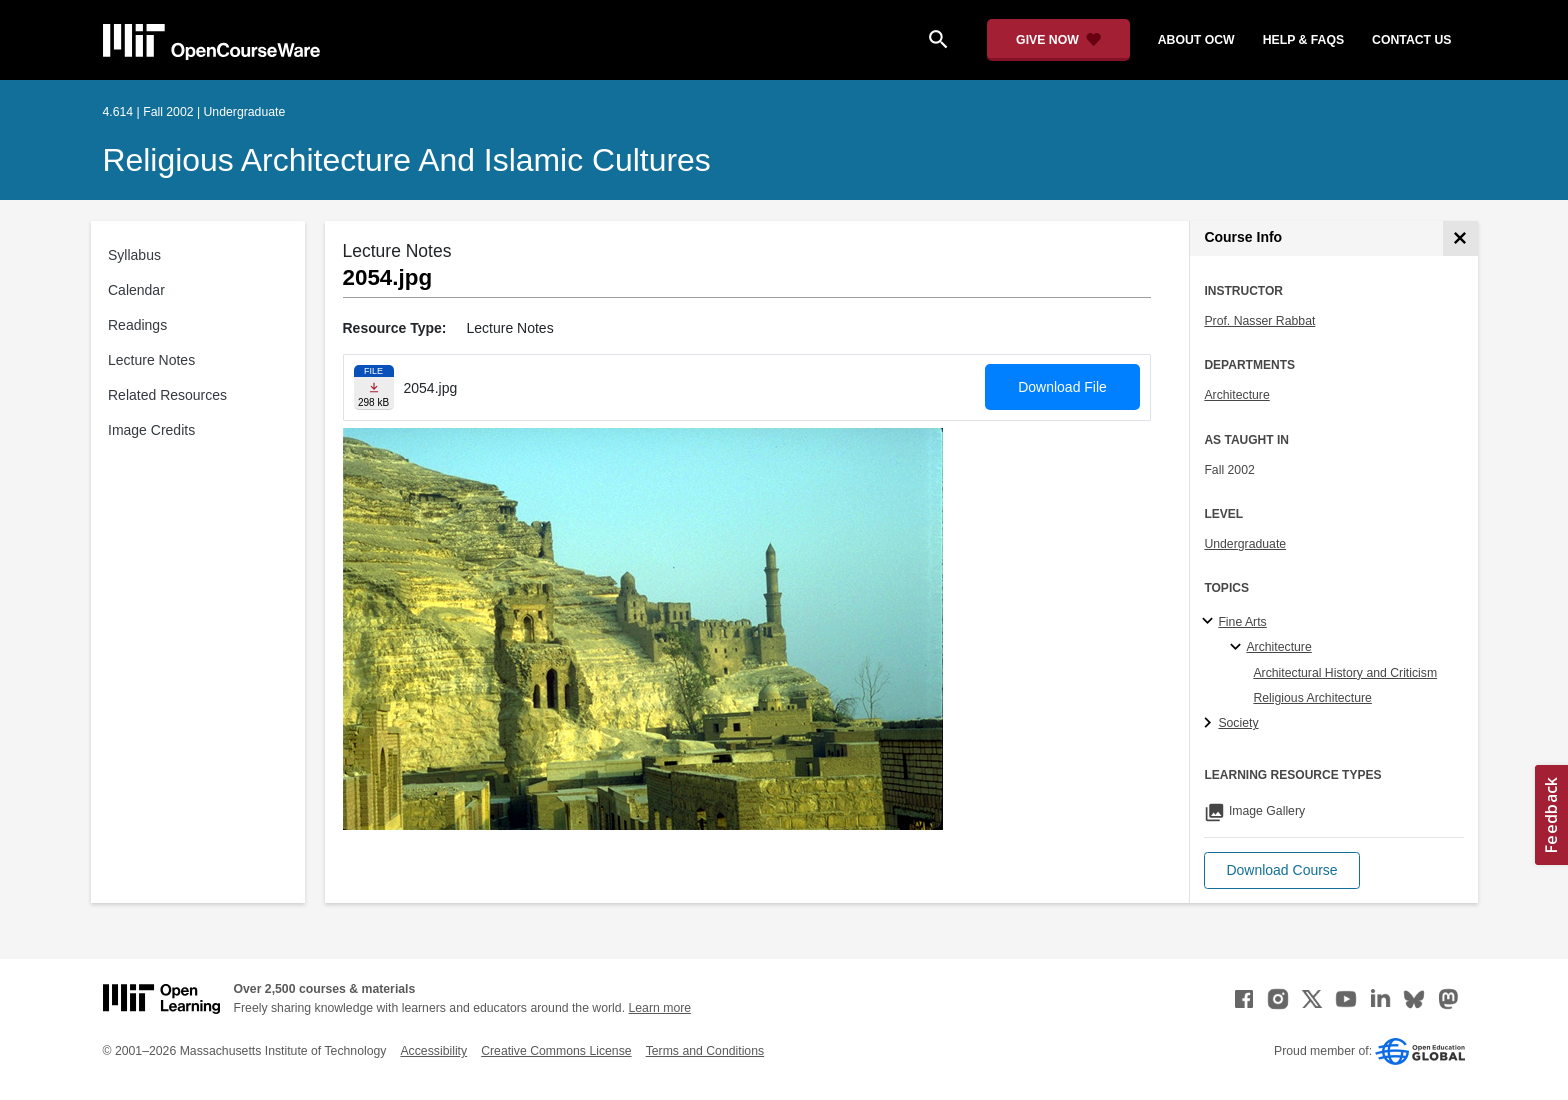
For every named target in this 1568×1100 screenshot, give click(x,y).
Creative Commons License (556, 1051)
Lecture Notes (151, 360)
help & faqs (1303, 40)
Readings (137, 325)
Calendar (136, 290)
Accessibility (433, 1051)
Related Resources (167, 395)
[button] (1281, 870)
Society (1238, 723)
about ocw (1196, 40)
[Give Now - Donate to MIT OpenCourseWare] (1058, 40)
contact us (1411, 40)
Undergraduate (1245, 544)
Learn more (659, 1008)
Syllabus (134, 255)
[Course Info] (1460, 238)
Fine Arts (1242, 622)
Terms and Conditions (705, 1051)
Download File (1062, 387)
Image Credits (151, 430)
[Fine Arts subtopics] (1210, 622)
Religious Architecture (1312, 698)
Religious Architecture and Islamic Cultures (407, 160)
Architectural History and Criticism (1345, 673)
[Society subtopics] (1210, 724)
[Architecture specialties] (1238, 648)
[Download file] (374, 387)
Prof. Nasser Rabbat (1259, 321)
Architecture (1236, 395)
